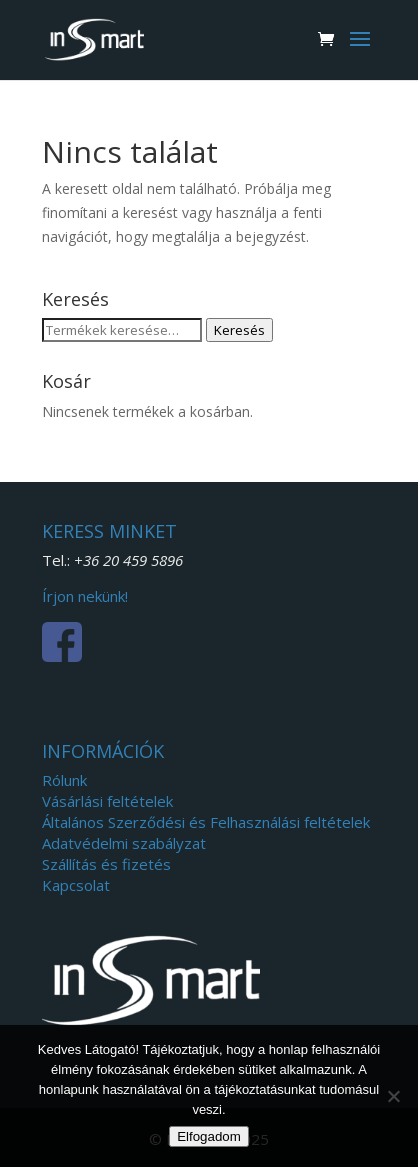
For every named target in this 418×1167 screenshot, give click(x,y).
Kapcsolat (76, 885)
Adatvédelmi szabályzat (124, 843)
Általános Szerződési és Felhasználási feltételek (206, 822)
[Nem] (393, 1096)
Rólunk (64, 780)
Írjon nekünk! (85, 596)
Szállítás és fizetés (106, 864)
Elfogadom (209, 1136)
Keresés (239, 330)
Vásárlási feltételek (107, 801)
